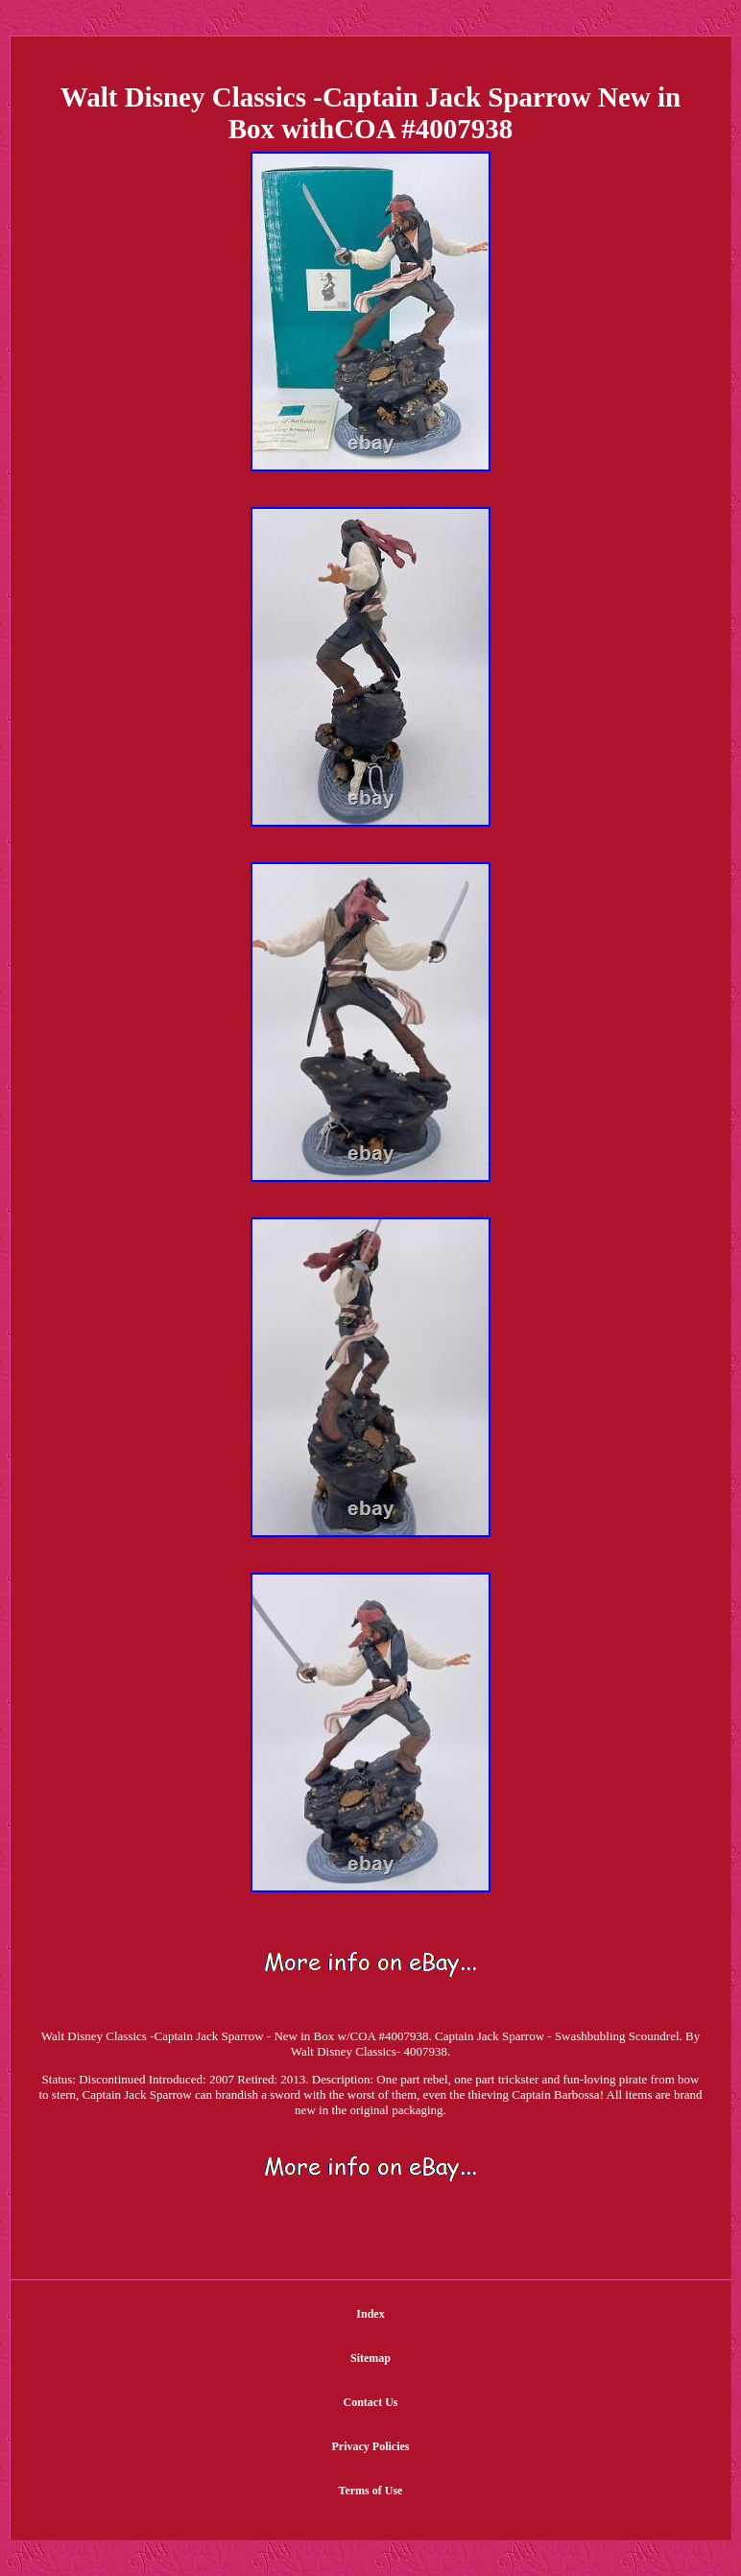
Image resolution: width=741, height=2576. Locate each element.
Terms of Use (371, 2490)
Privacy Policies (371, 2446)
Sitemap (370, 2358)
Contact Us (370, 2402)
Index (370, 2314)
